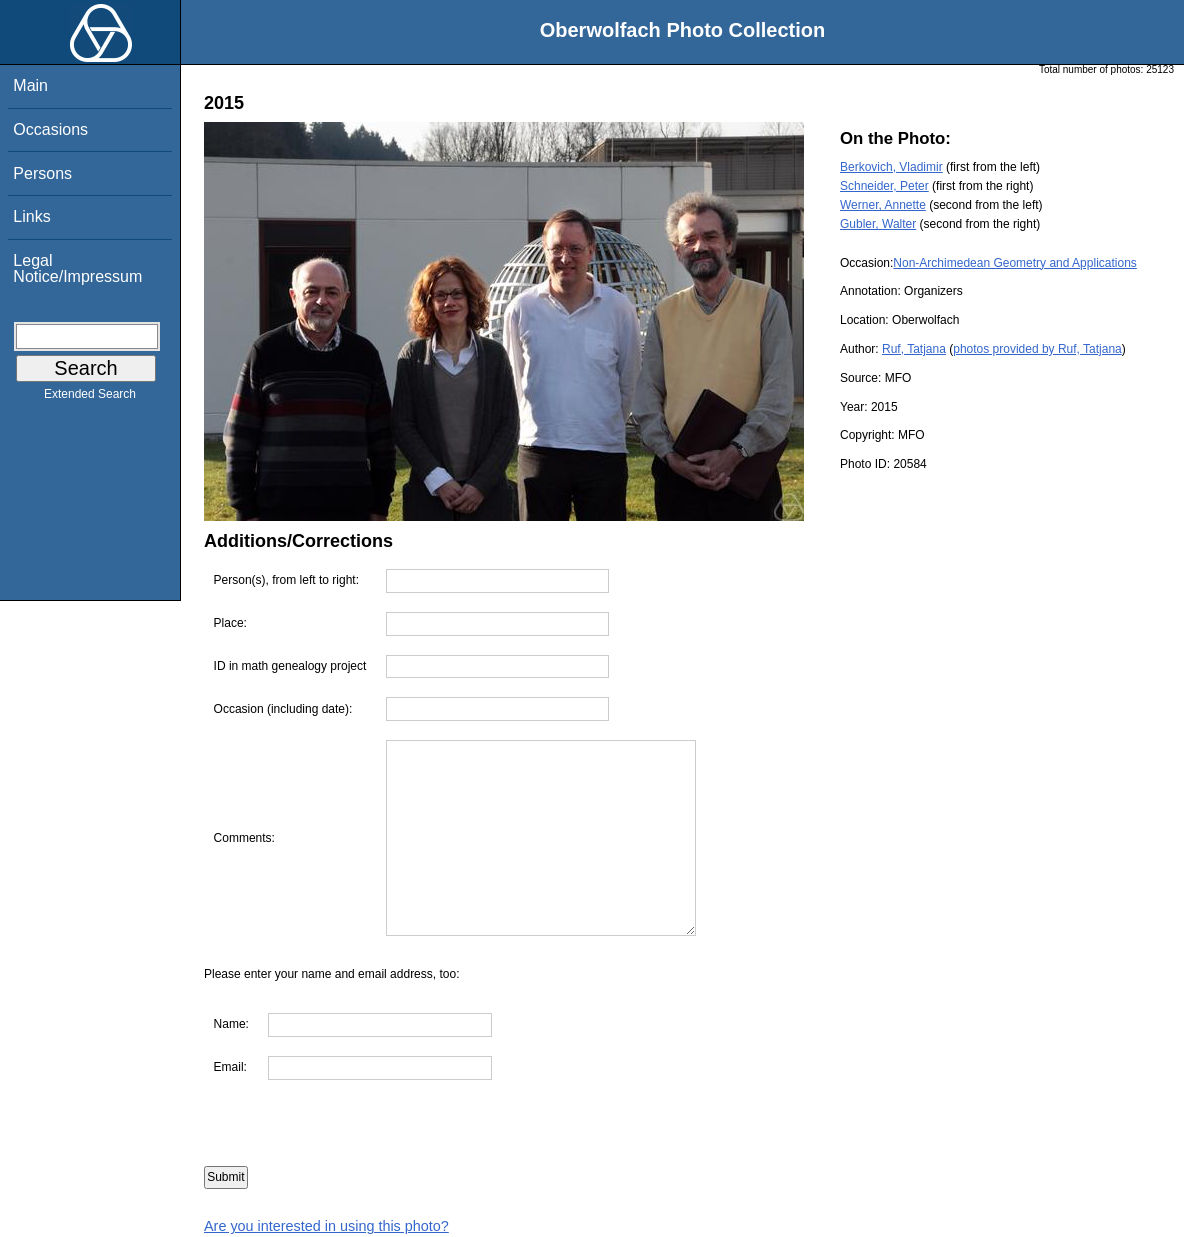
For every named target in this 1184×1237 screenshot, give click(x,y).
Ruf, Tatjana (914, 349)
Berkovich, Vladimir (891, 167)
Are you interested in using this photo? (326, 1226)
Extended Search (90, 398)
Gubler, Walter (878, 224)
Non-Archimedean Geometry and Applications (1014, 263)
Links (31, 216)
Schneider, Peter (884, 186)
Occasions (50, 129)
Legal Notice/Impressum (77, 268)
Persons (42, 173)
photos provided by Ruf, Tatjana (1037, 349)
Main (30, 85)
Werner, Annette (883, 205)
